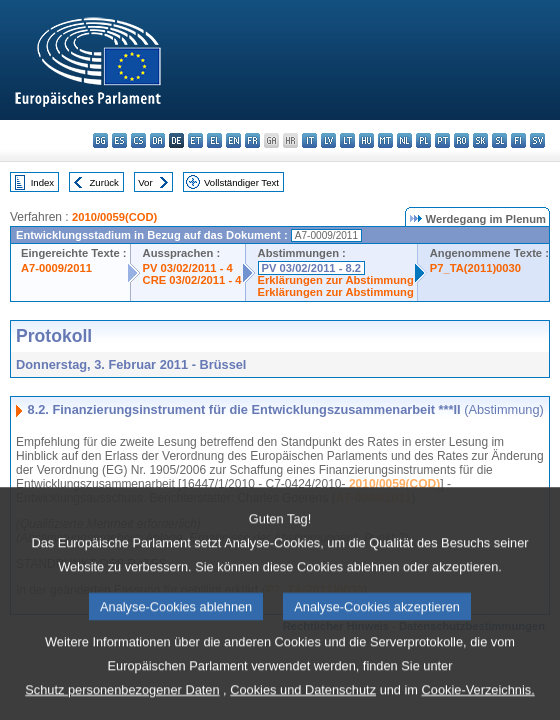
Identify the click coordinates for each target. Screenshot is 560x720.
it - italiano (309, 140)
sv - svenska (537, 140)
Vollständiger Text (241, 182)
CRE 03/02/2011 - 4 (192, 280)
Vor (145, 182)
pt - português (442, 140)
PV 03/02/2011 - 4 (188, 268)
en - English (233, 140)
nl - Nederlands (404, 140)
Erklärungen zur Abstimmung (336, 280)
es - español (119, 140)
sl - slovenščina (499, 140)
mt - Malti (385, 140)
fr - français (252, 140)
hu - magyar (366, 140)
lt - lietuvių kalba (347, 140)
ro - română (461, 140)
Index (42, 182)
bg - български (100, 140)
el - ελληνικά (214, 140)
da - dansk (157, 140)
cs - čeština (138, 140)
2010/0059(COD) (114, 217)
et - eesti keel (195, 140)
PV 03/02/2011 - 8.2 (312, 268)
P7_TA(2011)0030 (475, 268)
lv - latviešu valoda (328, 140)
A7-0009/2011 (56, 268)
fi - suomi (518, 140)
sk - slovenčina (480, 140)
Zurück (104, 182)
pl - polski (423, 140)
